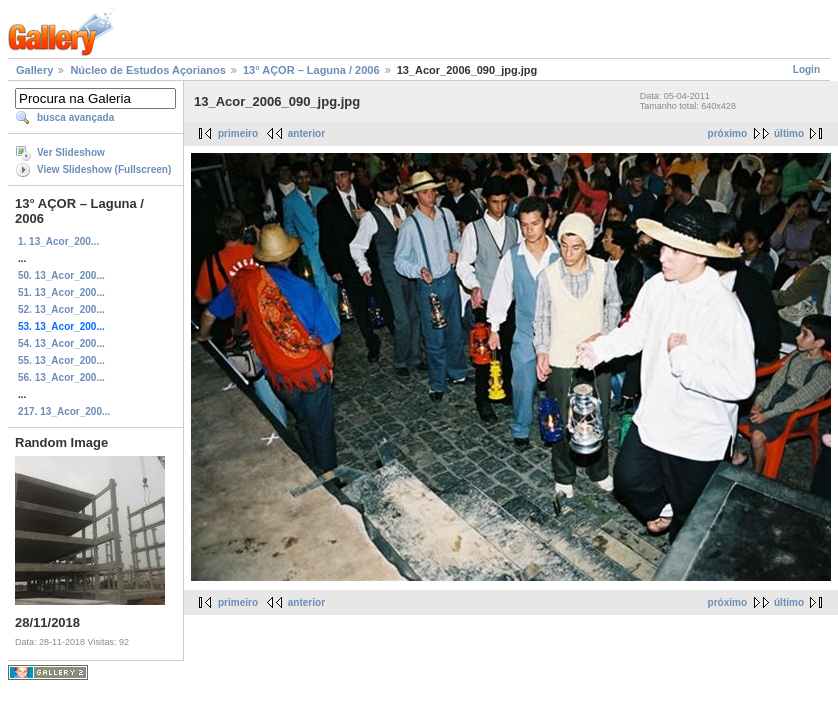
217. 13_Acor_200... (64, 411)
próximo (727, 133)
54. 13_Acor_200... (61, 343)
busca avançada (75, 117)
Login (806, 69)
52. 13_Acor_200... (61, 309)
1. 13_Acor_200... (58, 241)
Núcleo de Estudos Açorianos (147, 70)
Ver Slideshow (71, 152)
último (789, 133)
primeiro (238, 133)
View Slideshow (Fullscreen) (104, 169)
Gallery (34, 70)
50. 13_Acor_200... (61, 275)
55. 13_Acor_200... (61, 360)
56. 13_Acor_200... (61, 377)
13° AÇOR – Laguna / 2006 (311, 70)
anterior (306, 133)
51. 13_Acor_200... (61, 292)
